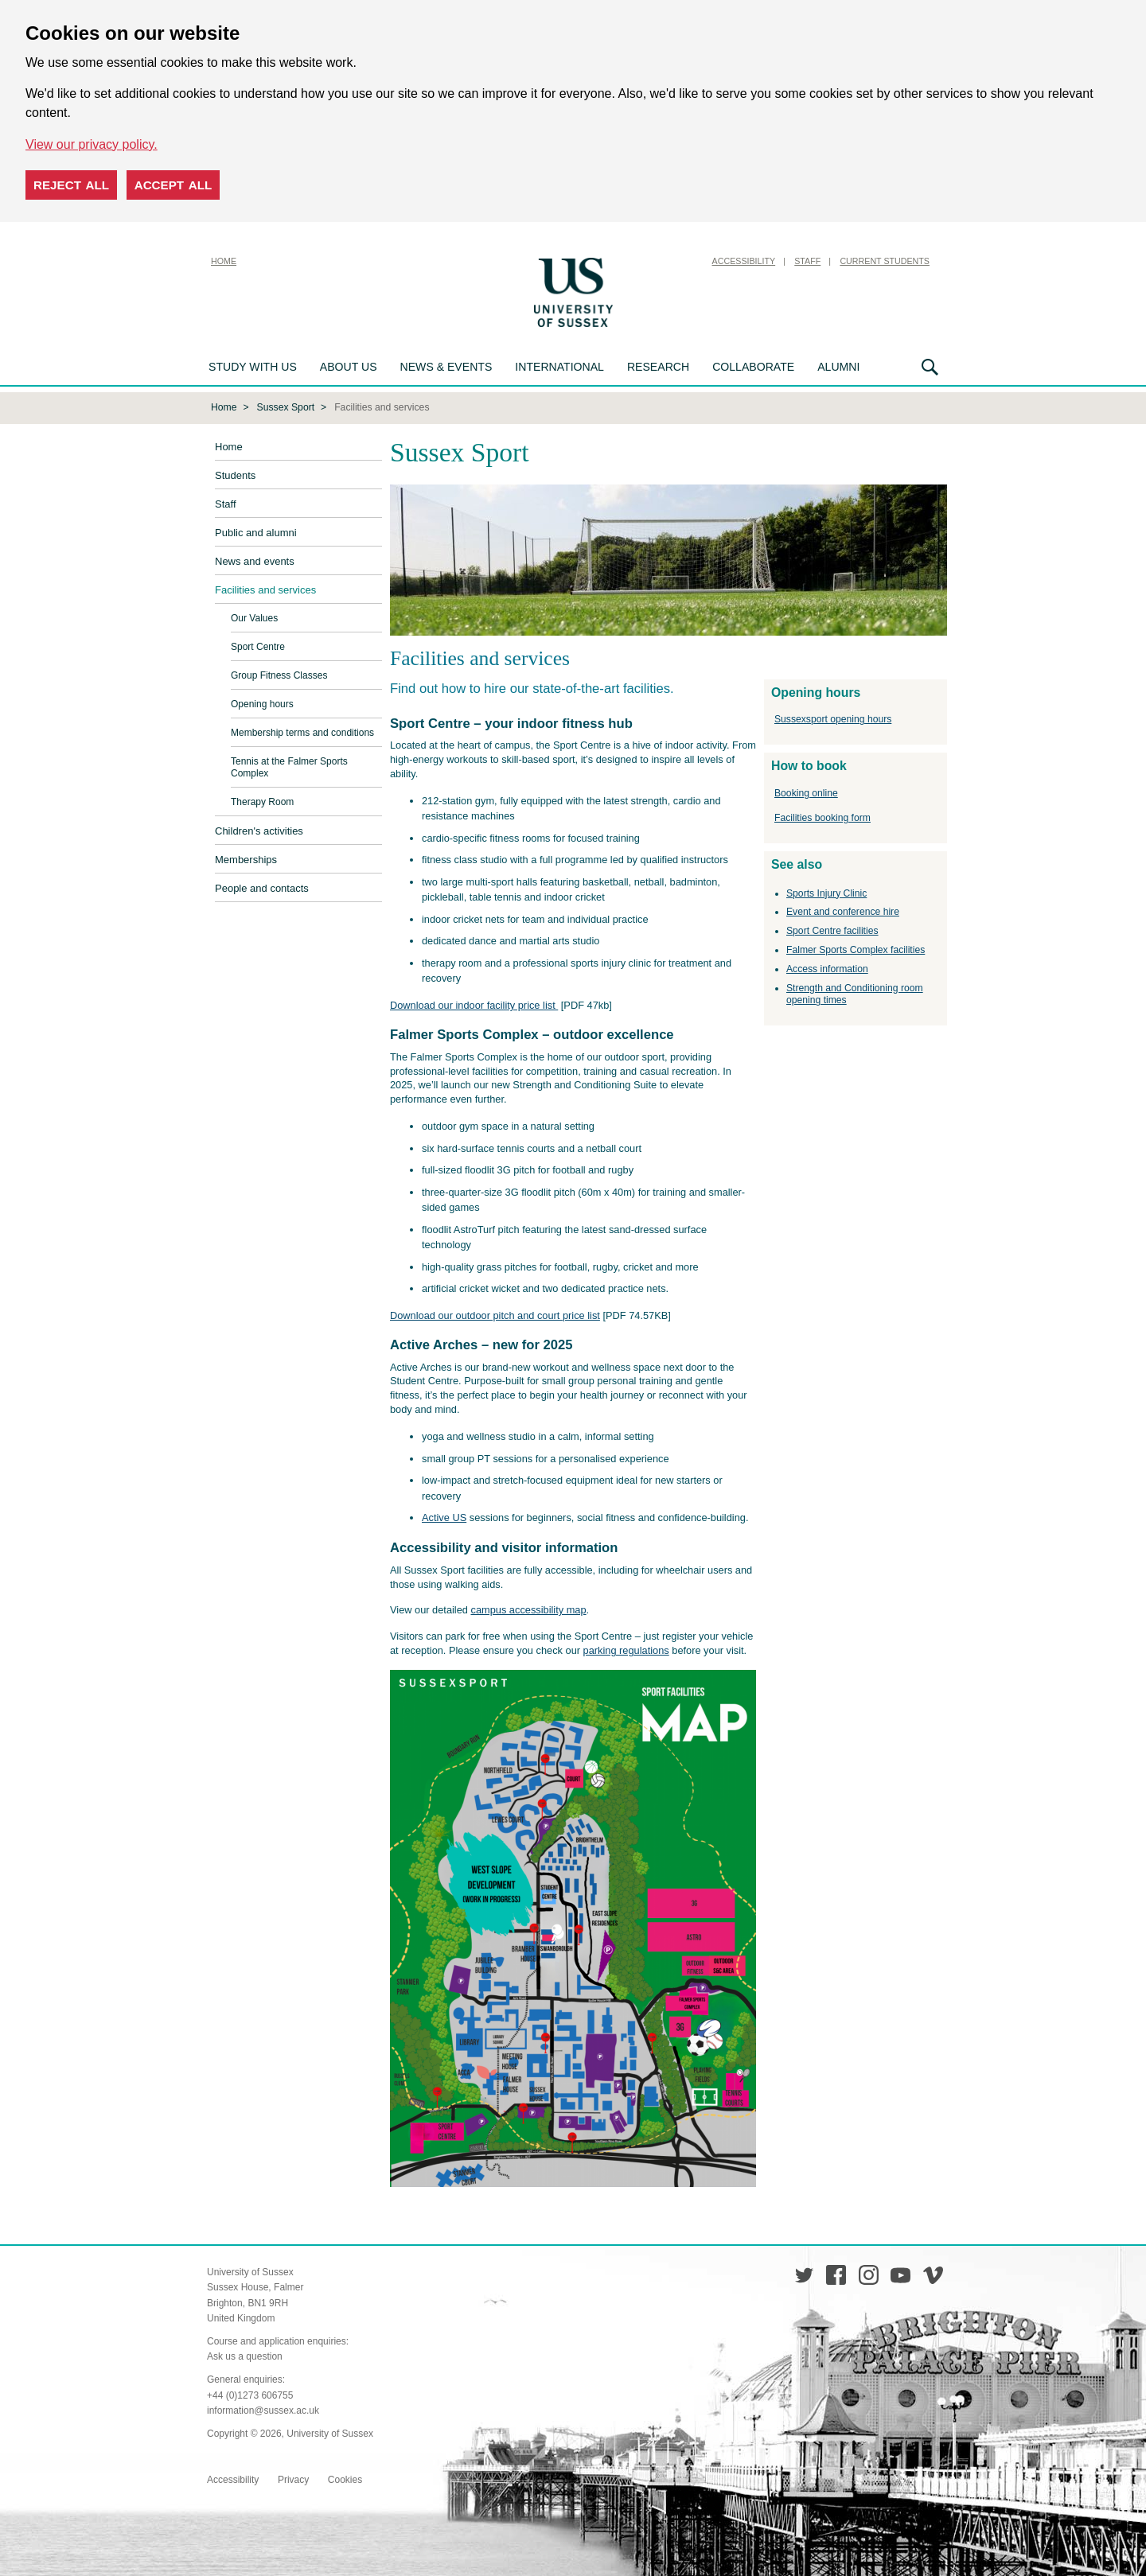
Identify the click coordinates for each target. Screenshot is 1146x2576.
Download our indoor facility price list (474, 1004)
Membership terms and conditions (302, 731)
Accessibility (744, 261)
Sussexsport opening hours (832, 717)
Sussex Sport (286, 405)
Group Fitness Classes (279, 673)
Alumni (838, 366)
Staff (807, 261)
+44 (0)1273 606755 (250, 2393)
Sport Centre (258, 645)
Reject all (71, 185)
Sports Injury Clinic (826, 891)
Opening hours (262, 702)
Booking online (806, 791)
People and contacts (262, 887)
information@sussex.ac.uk (263, 2409)
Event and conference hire (842, 910)
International (559, 366)
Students (235, 474)
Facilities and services (265, 588)
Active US (444, 1516)
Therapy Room (262, 800)
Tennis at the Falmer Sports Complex (289, 765)
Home (223, 261)
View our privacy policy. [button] (91, 144)
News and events (254, 560)
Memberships (246, 858)
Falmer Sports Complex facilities (855, 948)
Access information (827, 967)
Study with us (253, 366)
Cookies (345, 2478)
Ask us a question (245, 2354)
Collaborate (753, 366)
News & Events (446, 366)
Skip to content (656, 261)
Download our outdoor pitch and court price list (495, 1314)
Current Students (885, 261)
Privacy (293, 2478)
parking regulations (626, 1649)
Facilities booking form (822, 816)
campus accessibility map (529, 1608)
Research (658, 366)
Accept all (173, 185)
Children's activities (259, 829)
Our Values (254, 616)
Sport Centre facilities (832, 929)
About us (348, 366)
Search (930, 367)
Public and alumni (256, 531)
